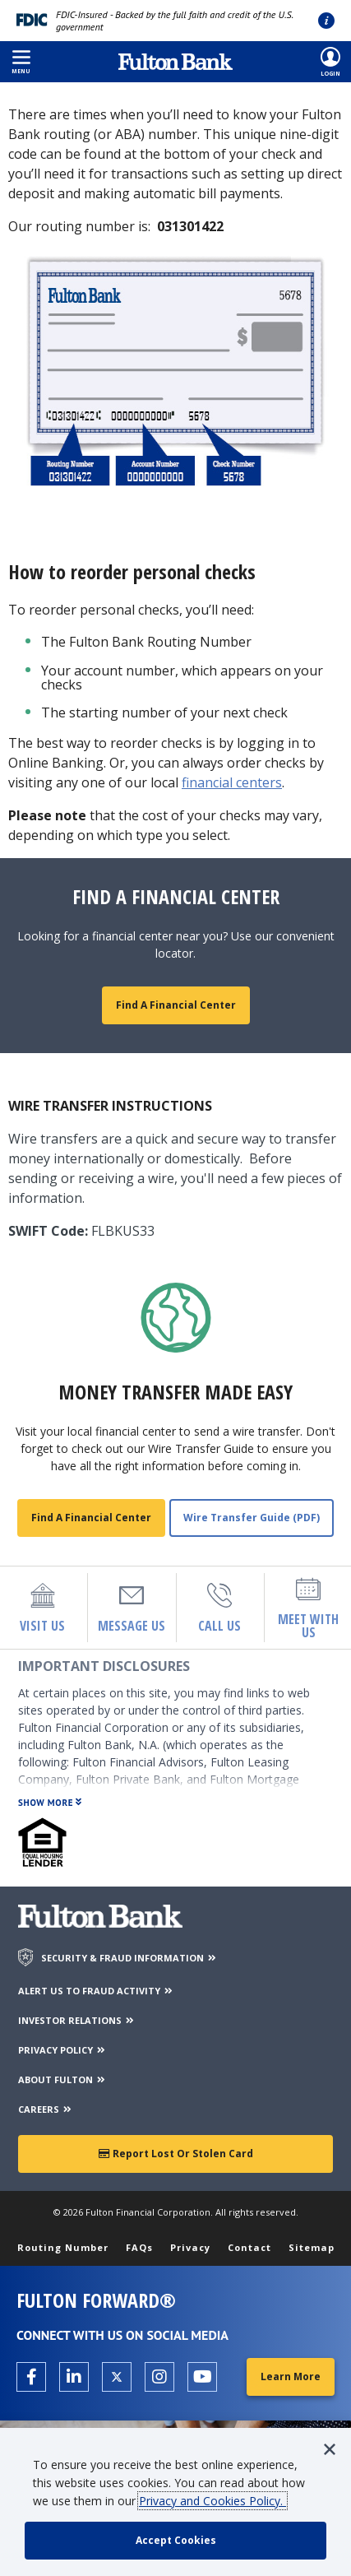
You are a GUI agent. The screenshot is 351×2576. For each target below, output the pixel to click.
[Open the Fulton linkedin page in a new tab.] (74, 2377)
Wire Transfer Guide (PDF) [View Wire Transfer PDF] (251, 1518)
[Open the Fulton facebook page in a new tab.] (31, 2377)
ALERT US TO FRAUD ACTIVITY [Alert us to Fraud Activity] (96, 1990)
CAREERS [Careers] (45, 2109)
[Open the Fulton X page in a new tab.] (117, 2377)
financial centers (232, 782)
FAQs (139, 2247)
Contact (249, 2247)
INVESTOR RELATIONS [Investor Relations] (77, 2020)
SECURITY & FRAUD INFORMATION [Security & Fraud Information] (129, 1957)
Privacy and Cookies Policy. (212, 2501)
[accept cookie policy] (175, 2541)
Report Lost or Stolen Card (176, 2154)
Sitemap (312, 2247)
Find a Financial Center (91, 1518)
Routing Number (63, 2247)
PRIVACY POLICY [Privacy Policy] (62, 2050)
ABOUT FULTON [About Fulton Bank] (62, 2079)
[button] (21, 61)
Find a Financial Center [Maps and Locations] (176, 1005)
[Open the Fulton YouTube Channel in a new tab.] (202, 2377)
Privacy (190, 2247)
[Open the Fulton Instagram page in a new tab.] (159, 2377)
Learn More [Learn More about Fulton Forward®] (291, 2376)
